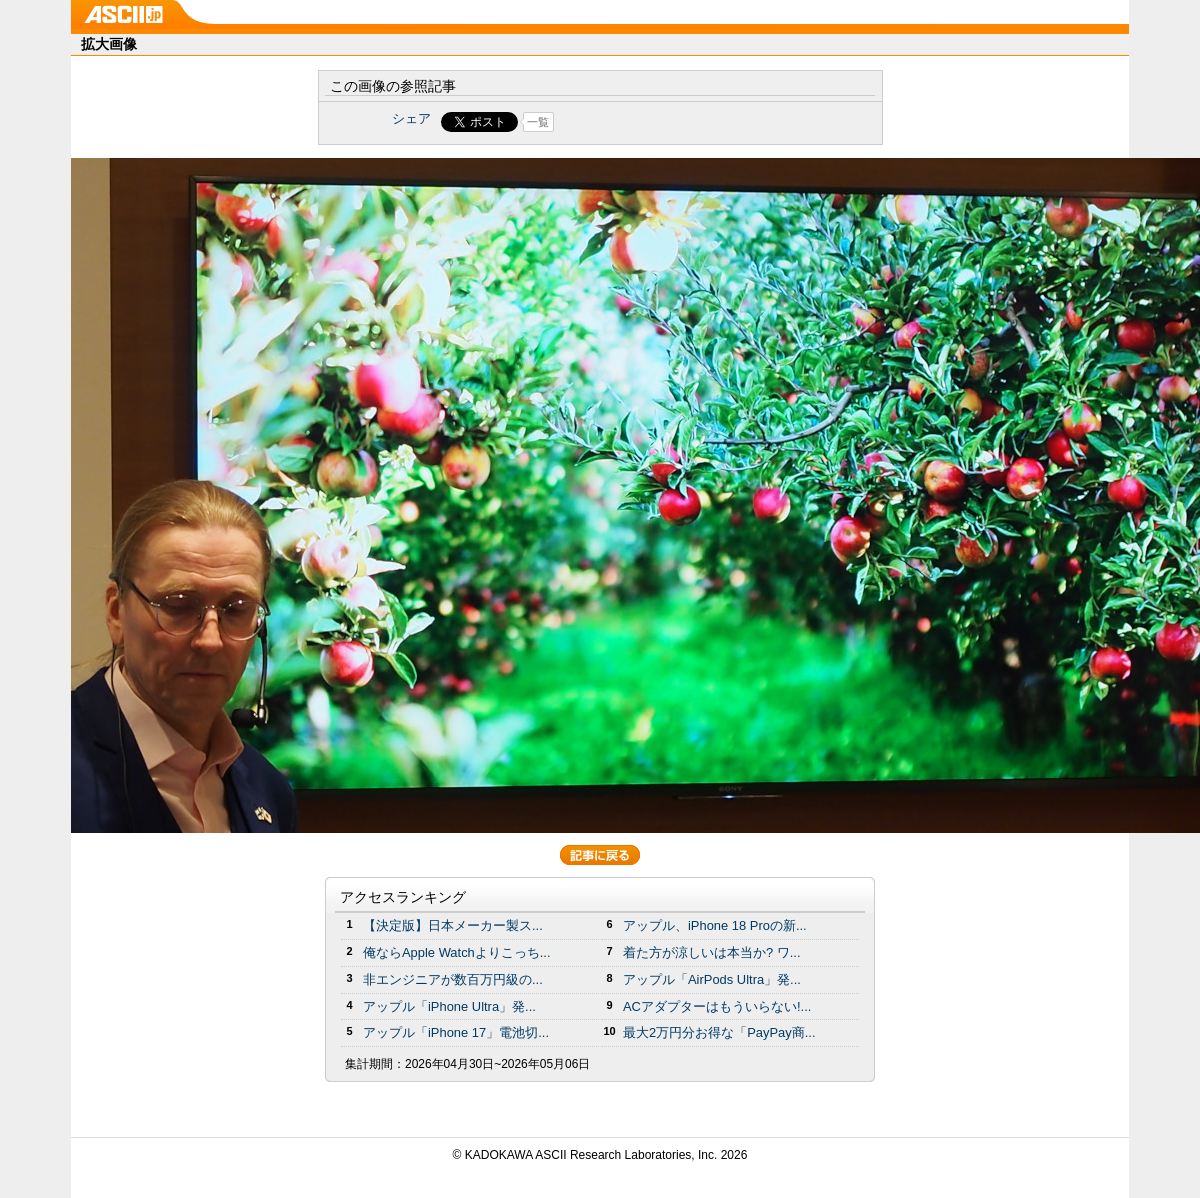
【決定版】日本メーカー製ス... (453, 925)
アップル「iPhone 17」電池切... (456, 1032)
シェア (411, 118)
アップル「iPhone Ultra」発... (449, 1006)
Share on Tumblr (674, 122)
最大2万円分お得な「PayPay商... (719, 1032)
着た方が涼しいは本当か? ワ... (712, 952)
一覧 (538, 122)
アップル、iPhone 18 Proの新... (715, 925)
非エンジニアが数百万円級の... (453, 979)
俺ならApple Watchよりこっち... (457, 952)
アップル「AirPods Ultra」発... (712, 979)
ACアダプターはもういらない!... (717, 1006)
